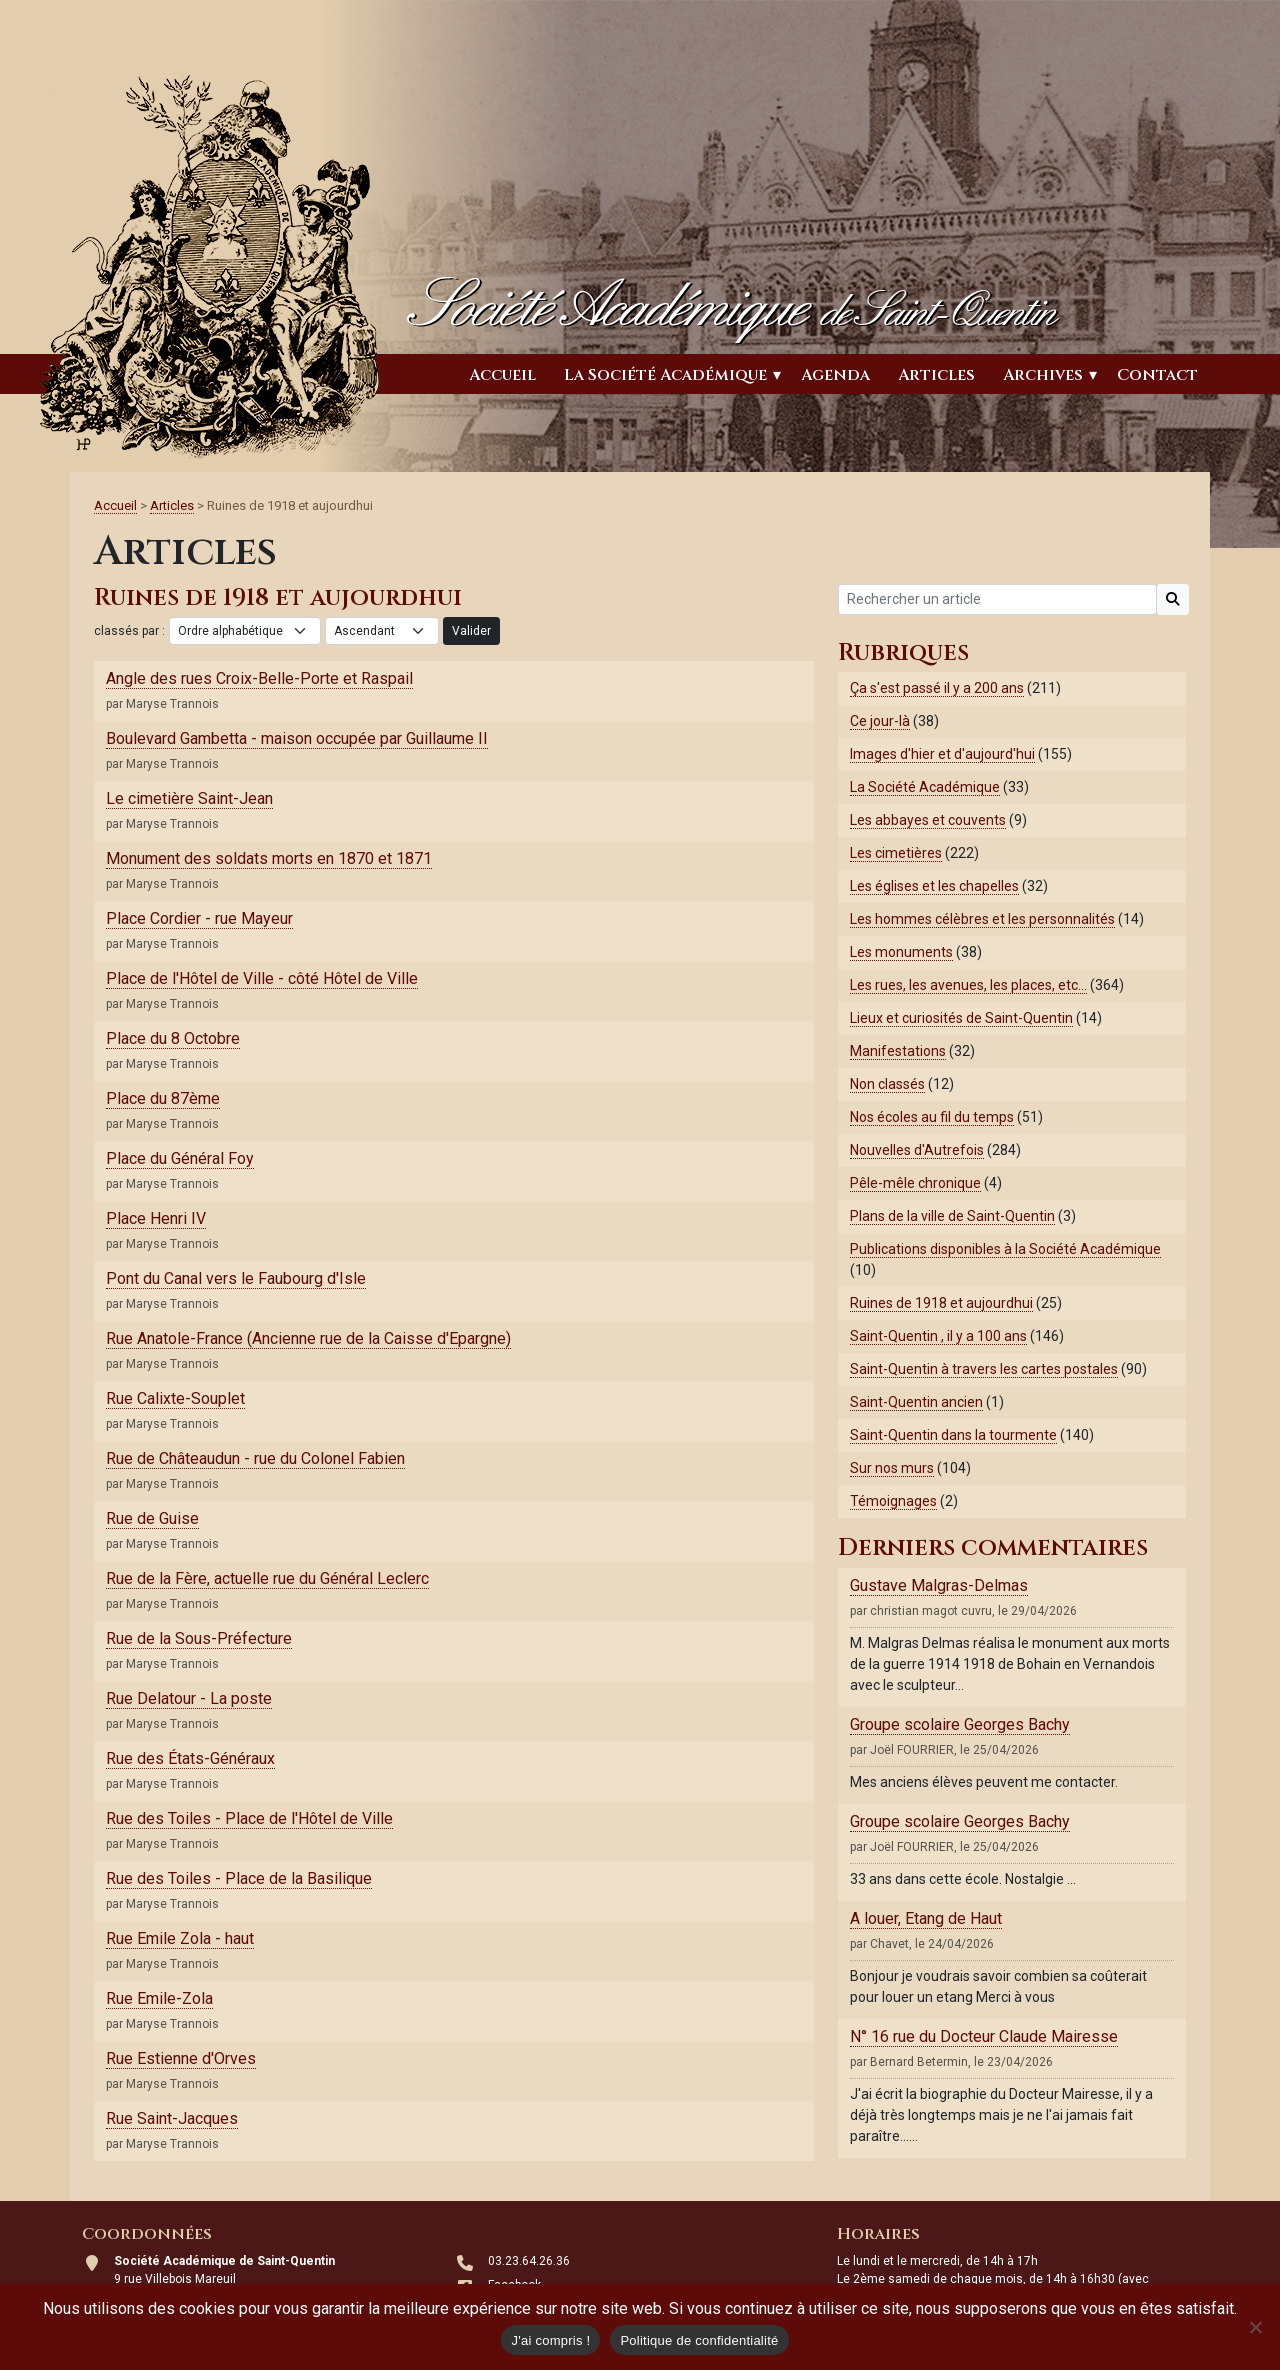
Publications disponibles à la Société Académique (1005, 1249)
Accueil (502, 375)
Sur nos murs (892, 1468)
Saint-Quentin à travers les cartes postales (984, 1369)
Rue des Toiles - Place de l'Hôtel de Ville (249, 1818)
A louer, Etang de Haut (926, 1918)
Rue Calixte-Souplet (175, 1398)
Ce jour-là (880, 721)
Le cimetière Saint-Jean (189, 798)
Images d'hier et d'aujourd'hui (942, 754)
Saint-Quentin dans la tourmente (953, 1435)
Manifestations (898, 1051)
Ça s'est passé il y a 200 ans (937, 688)
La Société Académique (665, 375)
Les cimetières (896, 853)
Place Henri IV (156, 1218)
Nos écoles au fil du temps (932, 1117)
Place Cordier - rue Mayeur (199, 918)
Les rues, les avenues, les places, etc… (968, 985)
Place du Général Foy (180, 1158)
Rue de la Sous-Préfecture (199, 1638)
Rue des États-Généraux (190, 1758)
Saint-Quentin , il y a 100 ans (938, 1336)
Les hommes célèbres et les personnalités (982, 919)
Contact (1157, 375)
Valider (471, 631)
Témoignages (893, 1501)
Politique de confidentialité (699, 2340)
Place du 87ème (163, 1098)
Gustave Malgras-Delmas (939, 1585)
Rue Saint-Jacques (172, 2118)
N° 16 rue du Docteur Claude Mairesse (984, 2036)
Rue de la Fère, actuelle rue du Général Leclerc (267, 1578)
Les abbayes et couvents (928, 820)
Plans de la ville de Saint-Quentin (952, 1216)
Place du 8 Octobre (173, 1038)
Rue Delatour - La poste (189, 1698)
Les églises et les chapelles (934, 886)
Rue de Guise (152, 1518)
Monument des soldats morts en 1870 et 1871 (269, 858)
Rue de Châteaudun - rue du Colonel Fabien (255, 1458)
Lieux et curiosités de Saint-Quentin (961, 1018)
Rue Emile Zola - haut (180, 1938)
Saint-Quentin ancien (916, 1402)
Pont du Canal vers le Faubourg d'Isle (236, 1278)
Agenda (835, 375)
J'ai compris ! (550, 2340)
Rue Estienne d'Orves (181, 2058)
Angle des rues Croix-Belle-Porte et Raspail (259, 678)
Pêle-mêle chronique (915, 1183)
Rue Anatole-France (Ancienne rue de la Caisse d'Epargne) (308, 1338)
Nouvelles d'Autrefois (917, 1150)
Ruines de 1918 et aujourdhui (941, 1303)
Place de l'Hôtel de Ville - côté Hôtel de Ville (262, 978)
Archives (1043, 375)
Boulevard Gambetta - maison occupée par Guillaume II (297, 738)
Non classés (887, 1084)
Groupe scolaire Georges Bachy (960, 1724)
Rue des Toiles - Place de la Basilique (239, 1878)
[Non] (1255, 2327)
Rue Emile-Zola (159, 1998)
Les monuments (901, 952)
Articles (936, 375)
